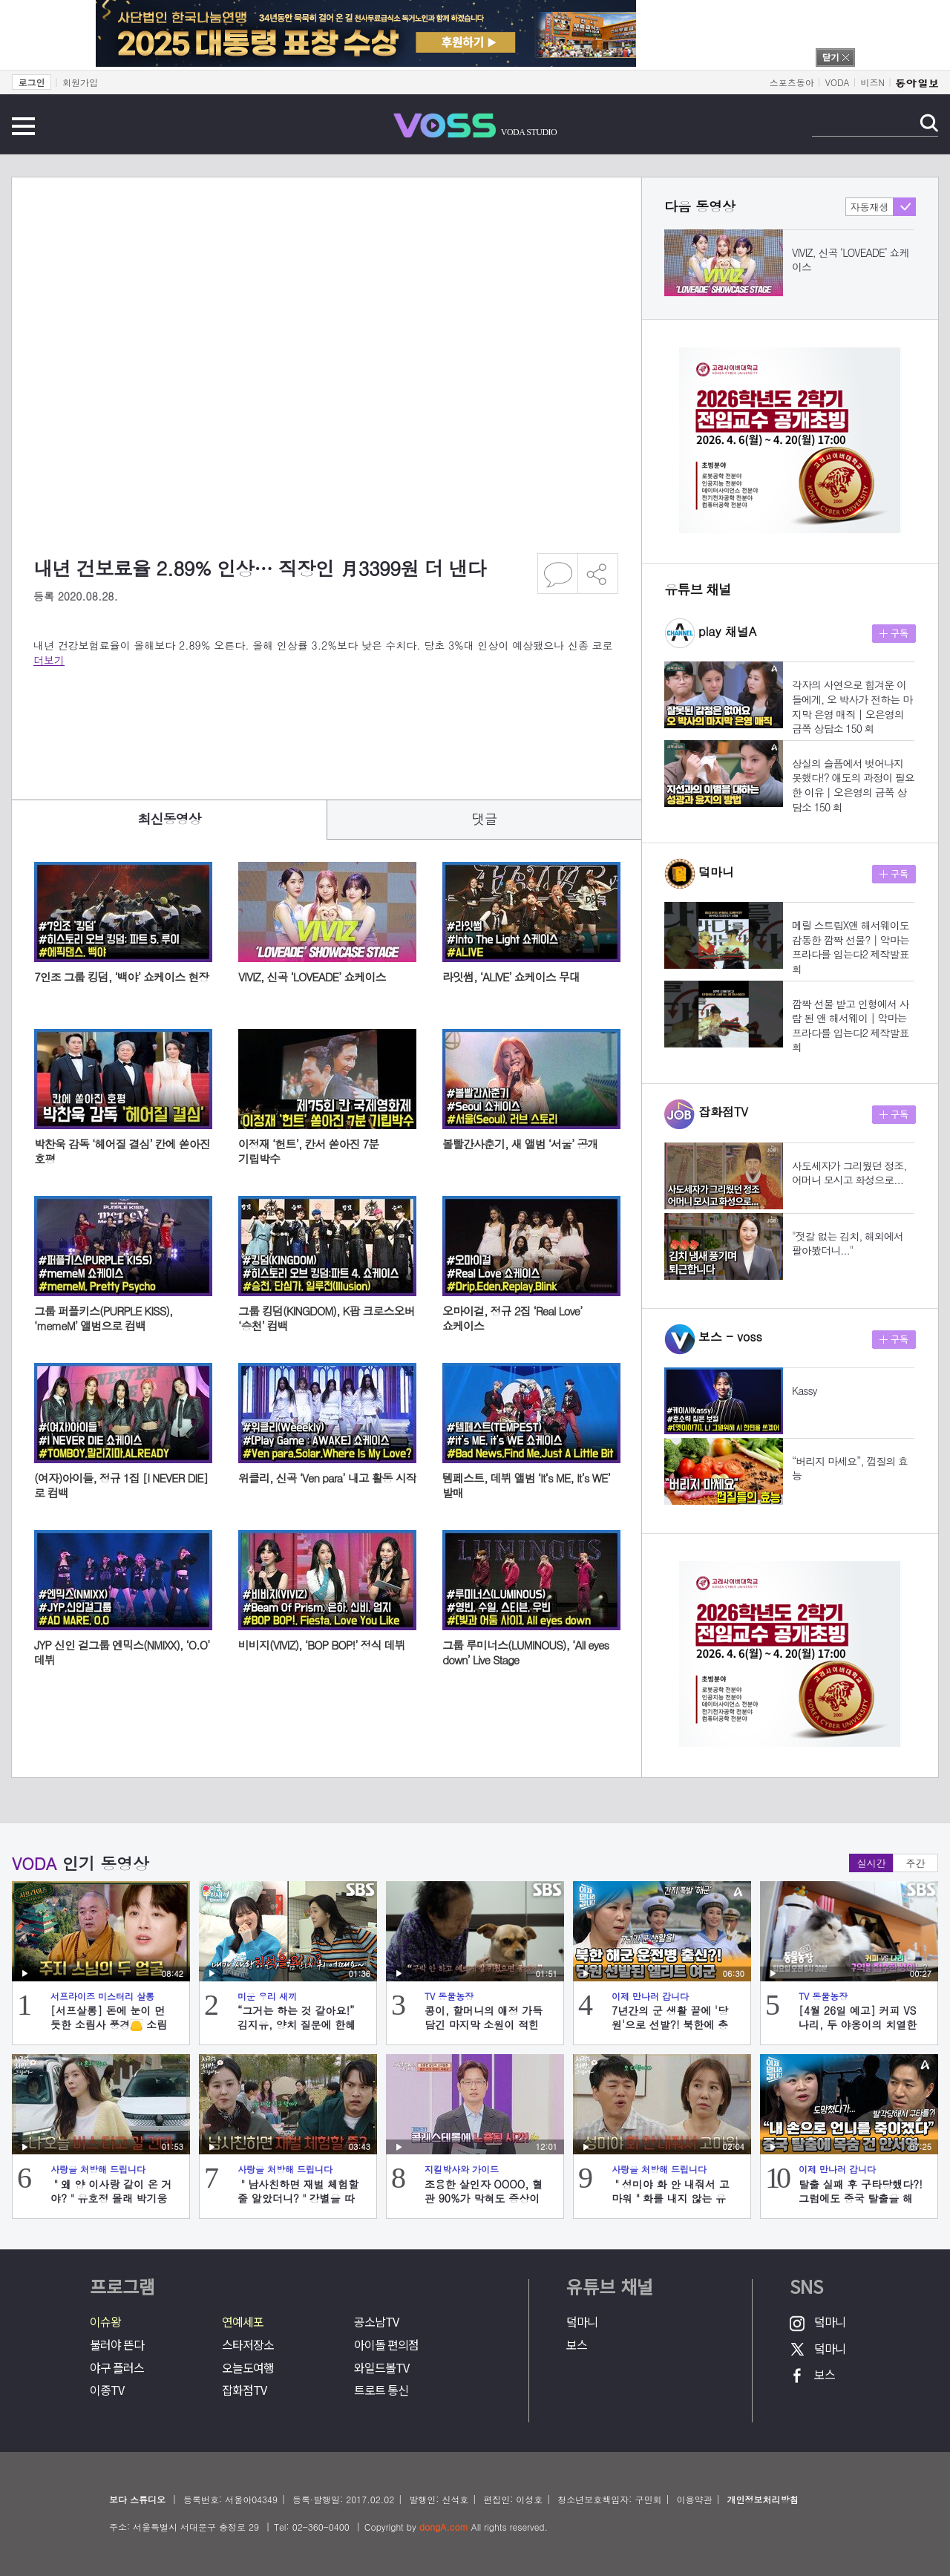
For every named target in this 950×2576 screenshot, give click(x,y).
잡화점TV (244, 2390)
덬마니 (581, 2321)
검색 (929, 123)
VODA (837, 82)
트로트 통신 (381, 2390)
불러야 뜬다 (117, 2344)
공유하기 (598, 573)
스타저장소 (248, 2344)
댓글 (484, 818)
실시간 (871, 1863)
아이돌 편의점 (386, 2344)
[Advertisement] (303, 723)
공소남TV (376, 2321)
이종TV (107, 2390)
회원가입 (80, 82)
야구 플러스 (117, 2367)
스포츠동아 (792, 82)
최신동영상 (169, 818)
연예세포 (242, 2321)
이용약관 (694, 2499)
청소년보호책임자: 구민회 (609, 2499)
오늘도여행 (248, 2367)
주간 (916, 1863)
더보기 (49, 660)
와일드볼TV (381, 2367)
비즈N (873, 82)
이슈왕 (105, 2321)
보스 (576, 2344)
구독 (894, 633)
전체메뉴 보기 (23, 126)
